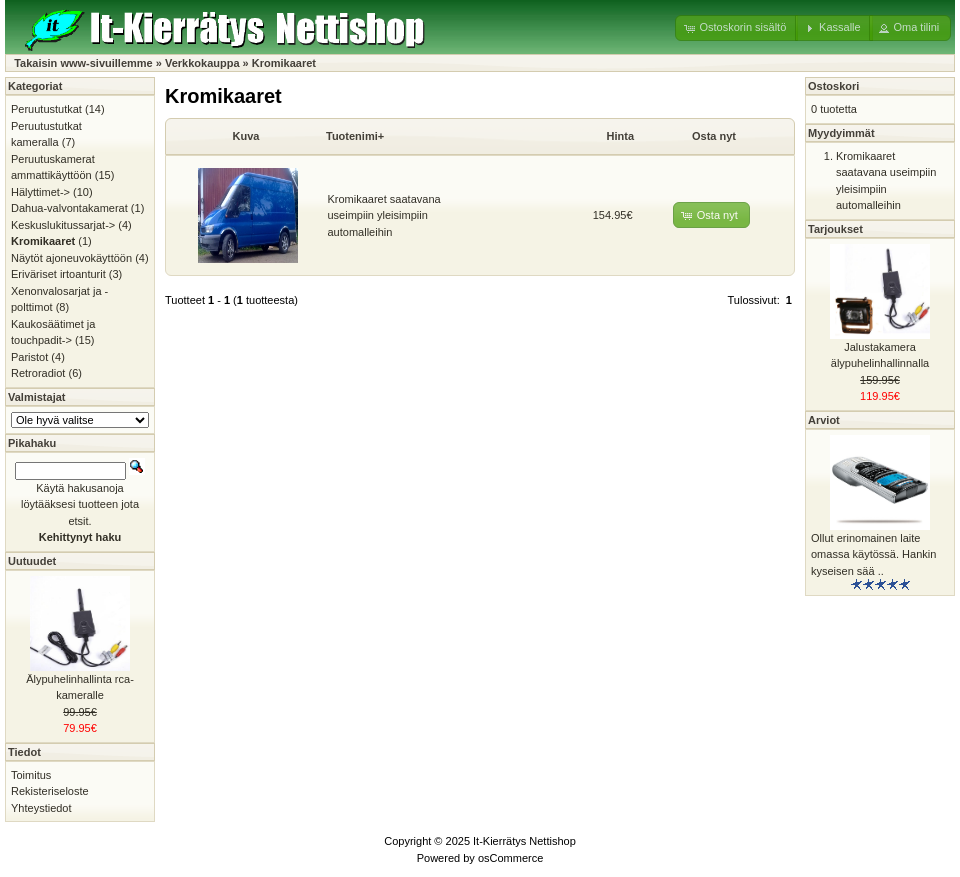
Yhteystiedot (41, 808)
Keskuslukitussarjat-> (63, 225)
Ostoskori (833, 86)
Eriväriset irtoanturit (58, 274)
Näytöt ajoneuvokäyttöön (71, 258)
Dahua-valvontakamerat (69, 208)
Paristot (29, 357)
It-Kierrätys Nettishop (524, 841)
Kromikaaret (284, 63)
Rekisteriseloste (50, 791)
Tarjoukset (835, 229)
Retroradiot (38, 373)
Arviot (824, 420)
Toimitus (31, 775)
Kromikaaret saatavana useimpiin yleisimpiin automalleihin (384, 215)
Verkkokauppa (202, 63)
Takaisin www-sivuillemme (83, 63)
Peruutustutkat (46, 109)
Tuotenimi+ (355, 136)
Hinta (621, 136)
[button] (736, 28)
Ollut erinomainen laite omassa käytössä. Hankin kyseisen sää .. (873, 554)
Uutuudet (32, 561)
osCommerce (510, 858)
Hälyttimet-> (40, 192)
